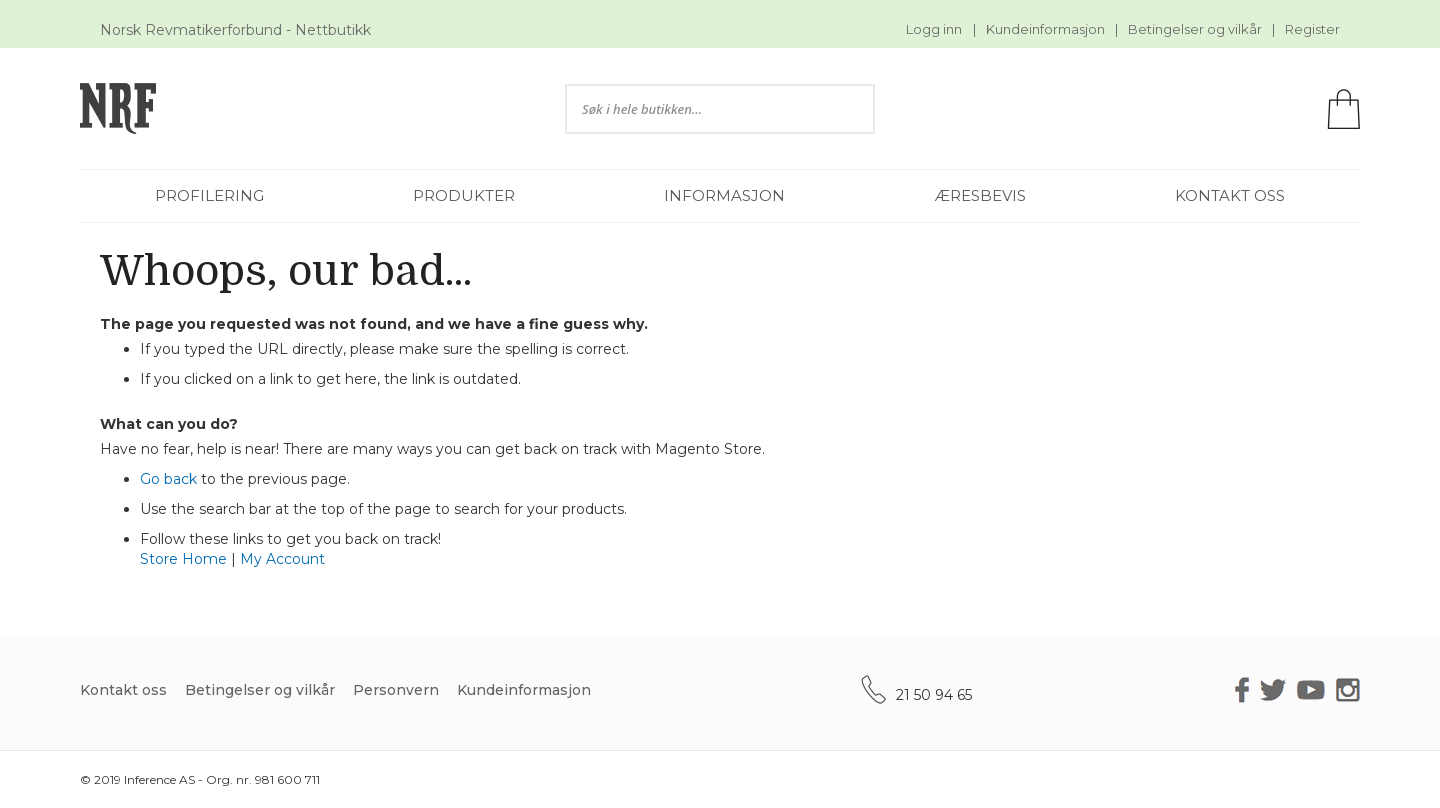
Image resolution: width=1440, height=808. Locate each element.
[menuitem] (209, 196)
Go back (168, 479)
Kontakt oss (123, 690)
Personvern (396, 690)
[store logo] (293, 108)
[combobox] (720, 109)
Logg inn (934, 29)
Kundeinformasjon (1045, 29)
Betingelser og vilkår (1195, 29)
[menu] (720, 196)
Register (1312, 29)
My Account (282, 559)
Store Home (183, 559)
